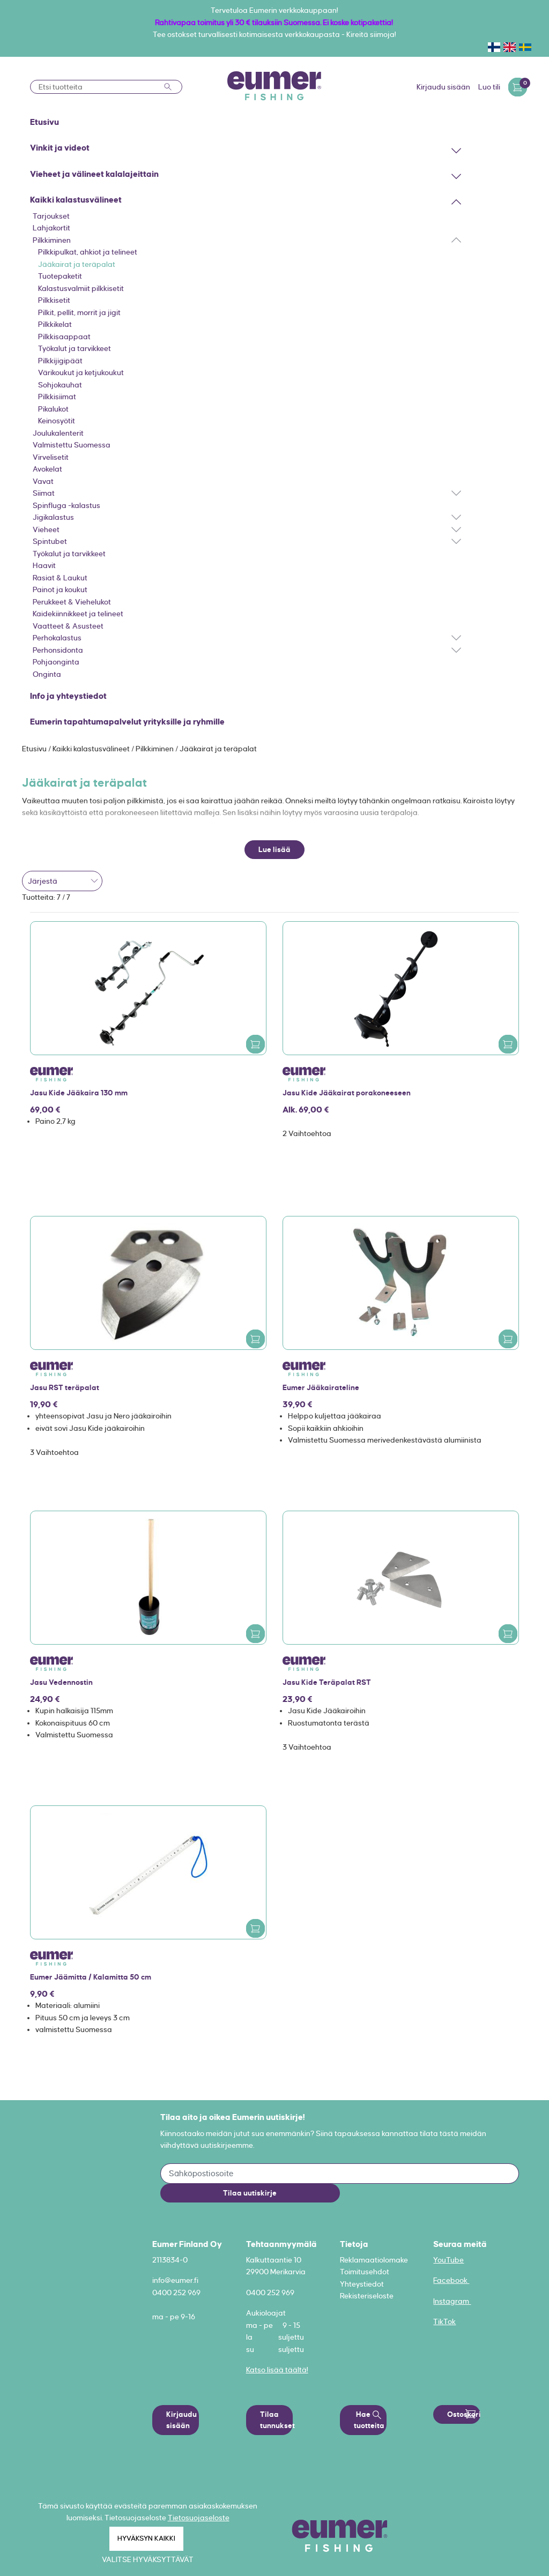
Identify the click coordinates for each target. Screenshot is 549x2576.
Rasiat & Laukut (60, 577)
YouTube (448, 2260)
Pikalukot (53, 409)
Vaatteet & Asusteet (68, 626)
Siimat (44, 493)
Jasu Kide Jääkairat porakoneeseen (347, 1092)
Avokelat (47, 469)
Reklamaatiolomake (374, 2260)
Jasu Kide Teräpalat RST (327, 1682)
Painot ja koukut (60, 589)
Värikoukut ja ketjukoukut (81, 372)
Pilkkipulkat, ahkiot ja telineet (87, 252)
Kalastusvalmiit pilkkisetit (81, 288)
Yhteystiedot (362, 2284)
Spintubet (50, 541)
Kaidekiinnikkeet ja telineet (78, 613)
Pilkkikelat (55, 324)
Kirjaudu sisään (443, 87)
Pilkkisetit (54, 300)
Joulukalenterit (58, 433)
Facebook (451, 2280)
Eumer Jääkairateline (321, 1387)
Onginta (47, 674)
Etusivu (35, 748)
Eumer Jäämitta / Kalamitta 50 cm (90, 1977)
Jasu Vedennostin (61, 1682)
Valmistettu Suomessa (71, 444)
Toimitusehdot (364, 2271)
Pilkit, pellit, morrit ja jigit (79, 312)
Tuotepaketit (60, 276)
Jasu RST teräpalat (64, 1387)
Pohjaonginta (56, 662)
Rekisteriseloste (367, 2295)
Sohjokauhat (60, 384)
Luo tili (489, 87)
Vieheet (46, 529)
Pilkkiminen (52, 240)
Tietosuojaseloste (198, 2517)
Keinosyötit (56, 420)
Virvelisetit (51, 457)
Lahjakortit (51, 227)
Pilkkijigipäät (60, 360)
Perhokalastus (57, 637)
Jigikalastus (53, 517)
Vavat (43, 481)
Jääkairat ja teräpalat (76, 264)
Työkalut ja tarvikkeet (74, 348)
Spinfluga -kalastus (66, 505)
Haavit (44, 565)
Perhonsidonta (58, 650)
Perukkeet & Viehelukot (72, 602)
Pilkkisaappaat (64, 336)
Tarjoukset (51, 216)
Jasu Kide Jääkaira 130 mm (79, 1092)
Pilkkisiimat (57, 396)
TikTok (444, 2321)
